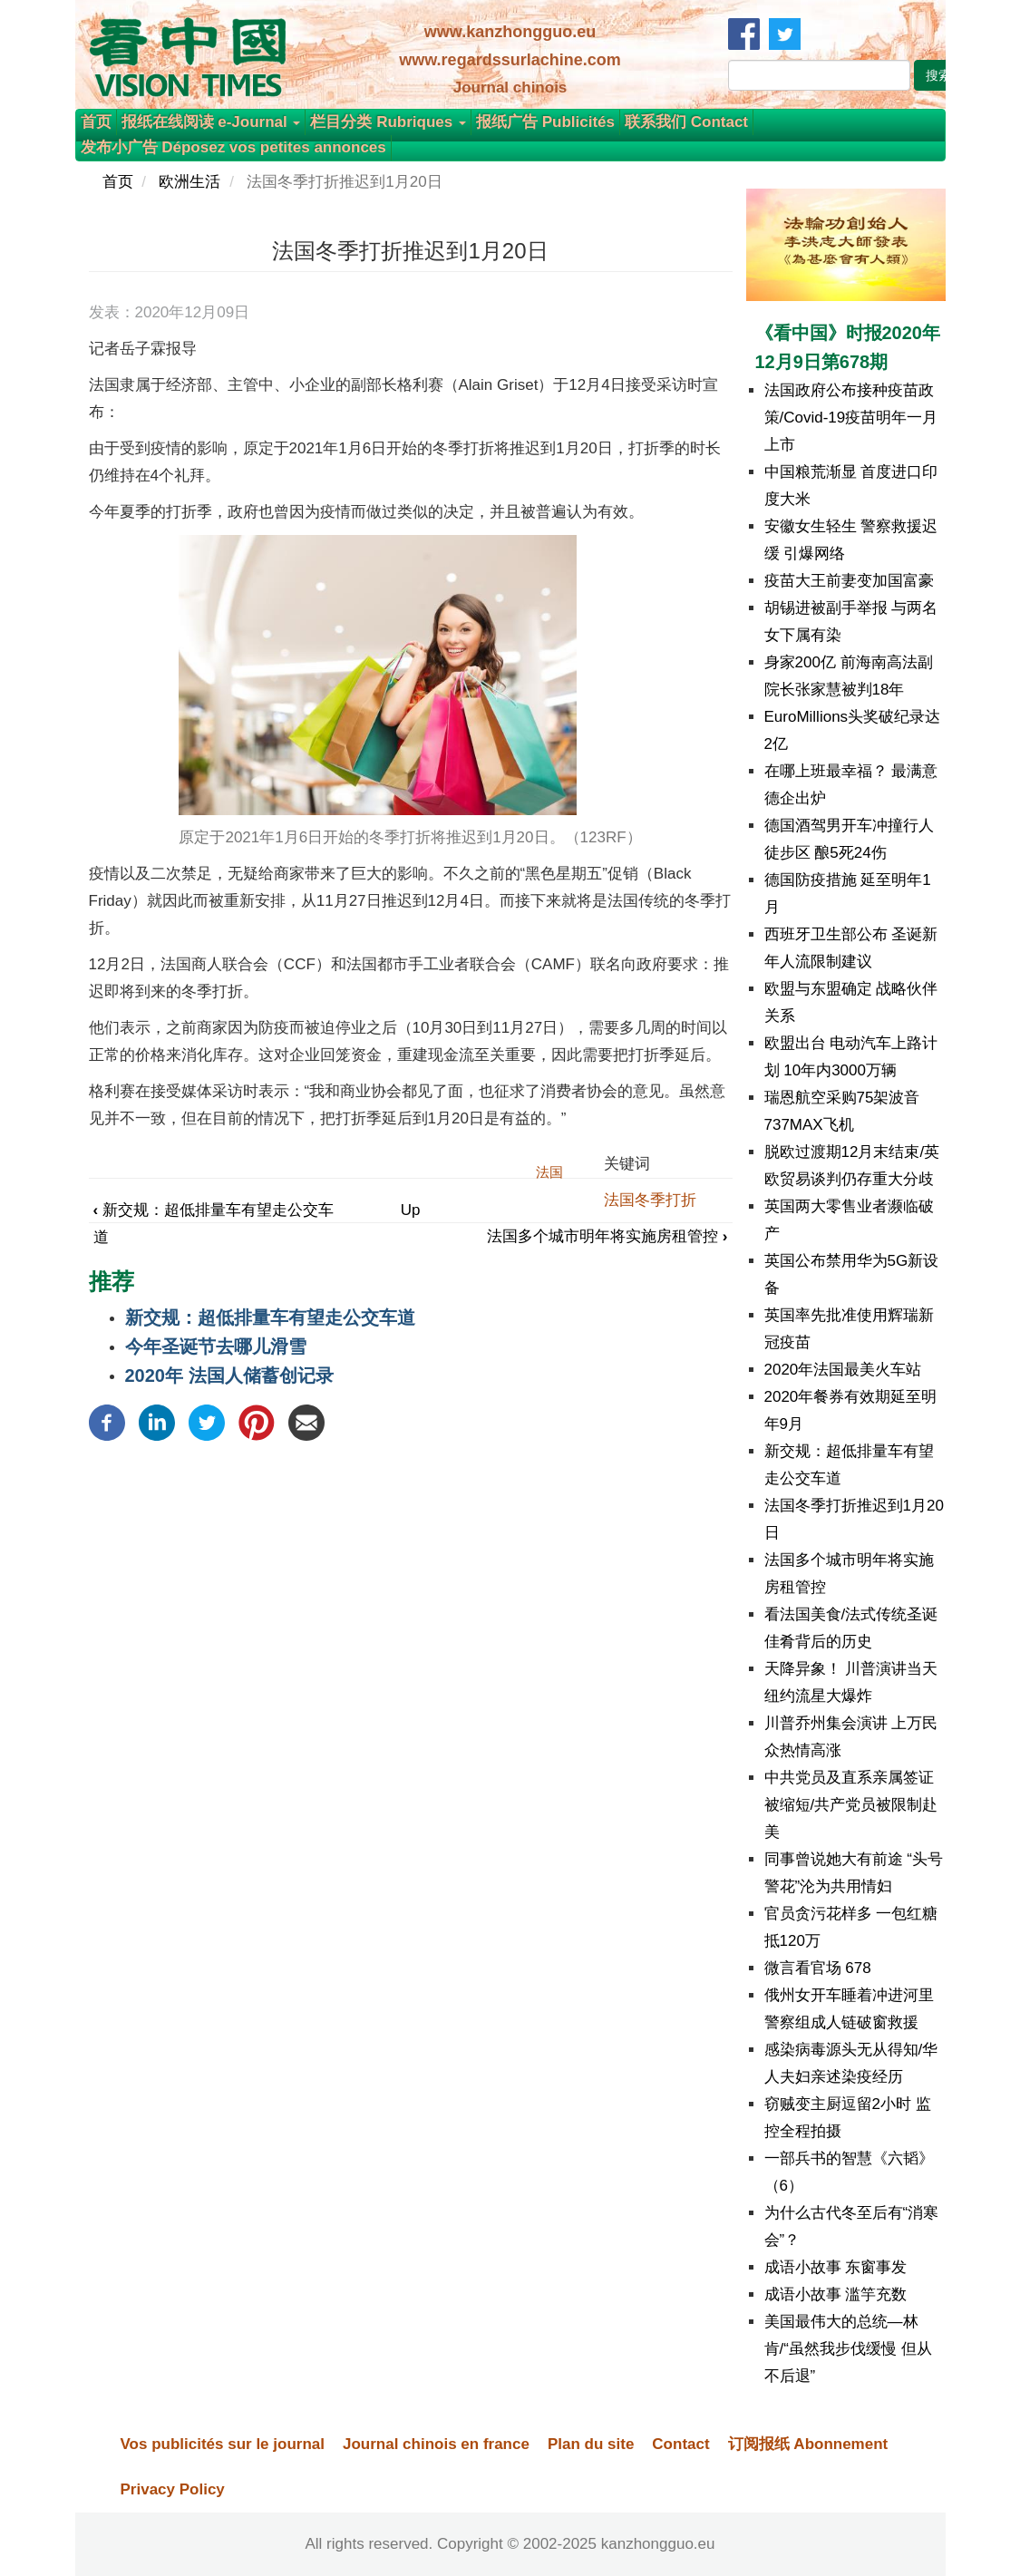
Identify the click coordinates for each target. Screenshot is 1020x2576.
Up (411, 1210)
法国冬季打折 (650, 1200)
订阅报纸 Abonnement (808, 2444)
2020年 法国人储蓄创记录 (229, 1375)
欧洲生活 (189, 181)
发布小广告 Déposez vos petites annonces (233, 147)
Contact (680, 2444)
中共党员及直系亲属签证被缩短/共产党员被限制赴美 (851, 1805)
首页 (96, 122)
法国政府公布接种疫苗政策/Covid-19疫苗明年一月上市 (851, 417)
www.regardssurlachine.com (509, 60)
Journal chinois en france (436, 2444)
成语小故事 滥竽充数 (836, 2294)
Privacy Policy (173, 2489)
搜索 (938, 75)
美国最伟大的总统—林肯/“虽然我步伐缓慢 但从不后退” (848, 2349)
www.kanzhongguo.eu (510, 32)
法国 (549, 1172)
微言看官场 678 (817, 1968)
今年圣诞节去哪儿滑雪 (215, 1346)
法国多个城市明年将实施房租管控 (607, 1236)
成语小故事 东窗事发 (836, 2267)
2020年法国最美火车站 (843, 1369)
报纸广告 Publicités (545, 122)
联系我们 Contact (686, 122)
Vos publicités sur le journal (223, 2444)
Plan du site (591, 2444)
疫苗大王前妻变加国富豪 (849, 580)
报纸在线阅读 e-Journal (211, 122)
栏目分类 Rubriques (388, 122)
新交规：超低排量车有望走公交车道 (270, 1317)
